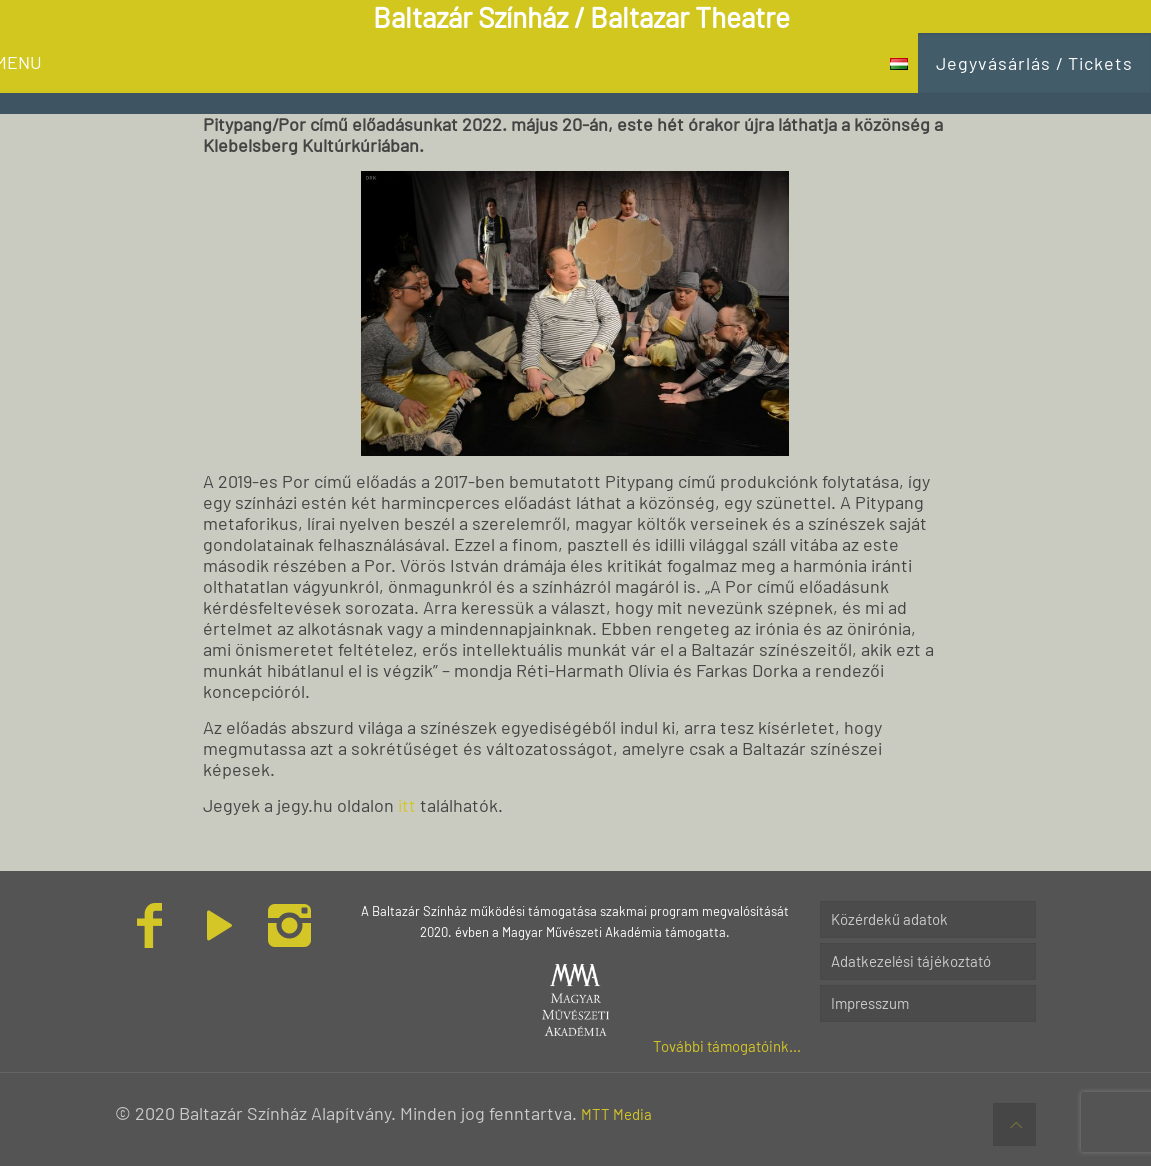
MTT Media (616, 1114)
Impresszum (870, 1003)
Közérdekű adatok (889, 919)
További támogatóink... (727, 1046)
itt (407, 805)
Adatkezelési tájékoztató (911, 961)
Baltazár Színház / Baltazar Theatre (581, 17)
